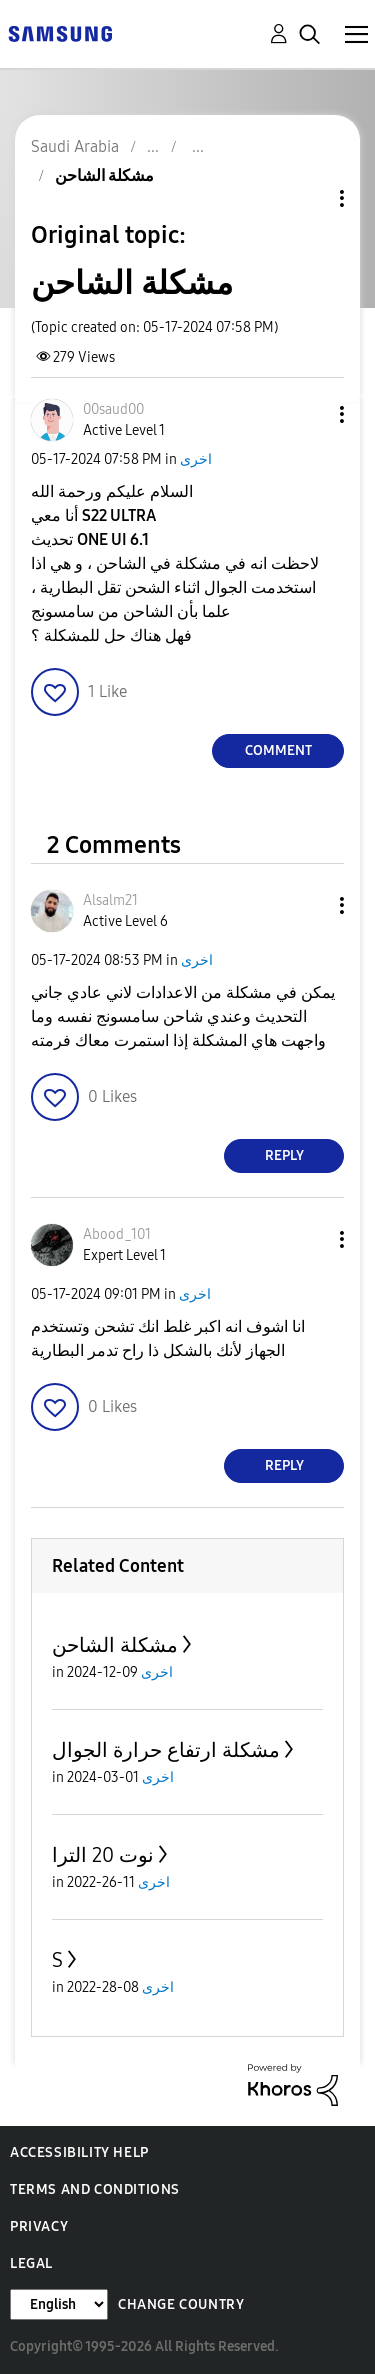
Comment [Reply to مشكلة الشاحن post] (278, 750)
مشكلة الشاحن (115, 1645)
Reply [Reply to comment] (284, 1155)
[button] (309, 414)
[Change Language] (59, 2304)
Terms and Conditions (95, 2189)
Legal (31, 2263)
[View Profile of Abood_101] (117, 1234)
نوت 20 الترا (103, 1855)
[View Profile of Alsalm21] (110, 900)
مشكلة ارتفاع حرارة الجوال (166, 1750)
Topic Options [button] (308, 198)
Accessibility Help (79, 2152)
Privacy (39, 2226)
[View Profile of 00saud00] (113, 409)
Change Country (181, 2304)
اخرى (196, 459)
